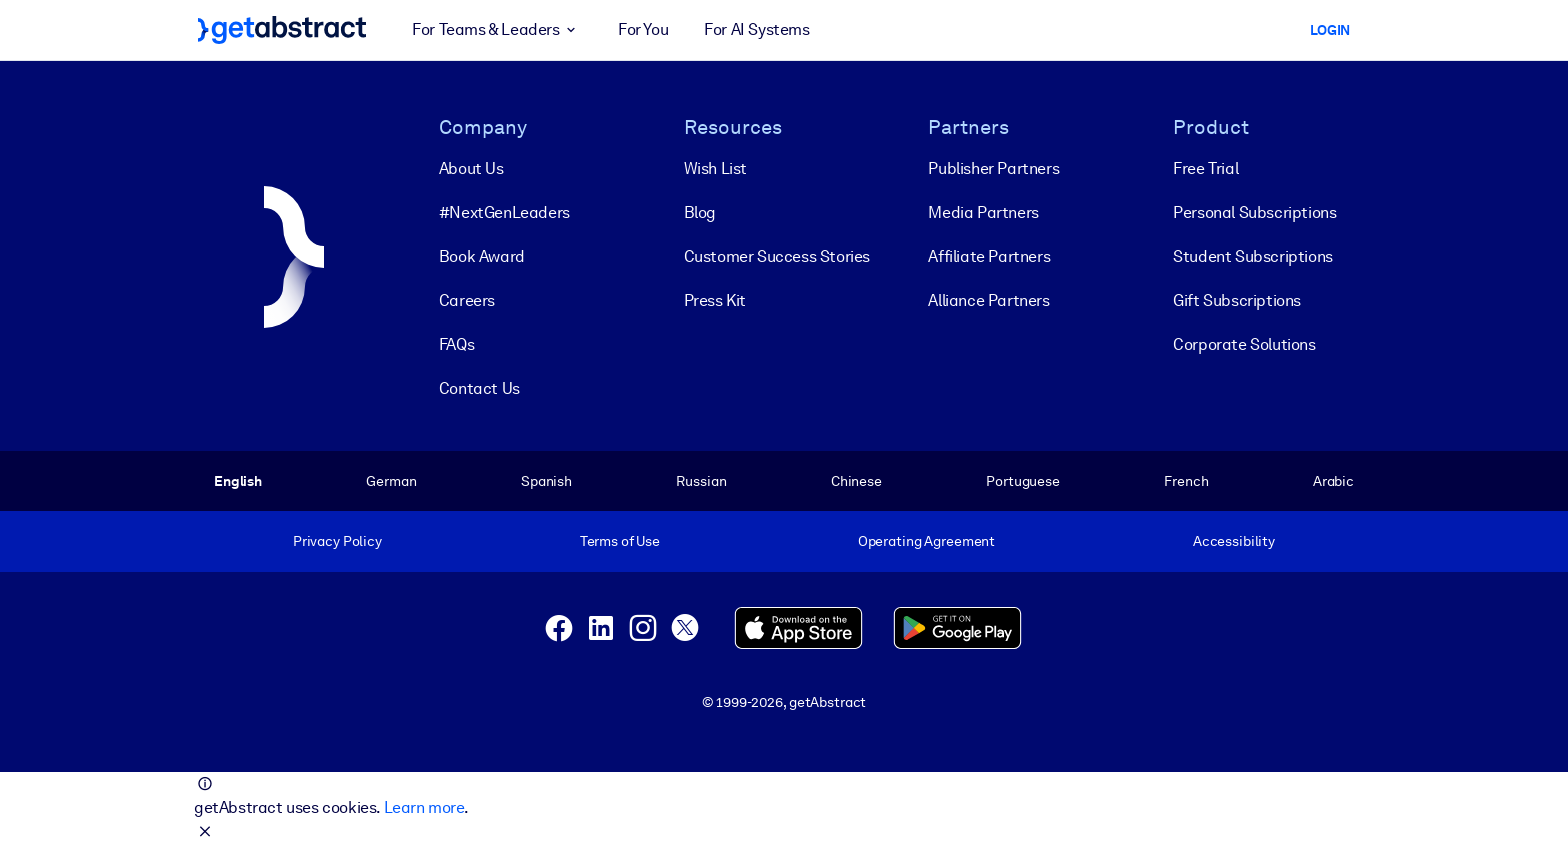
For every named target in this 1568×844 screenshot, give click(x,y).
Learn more (424, 807)
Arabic (1333, 481)
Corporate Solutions (1244, 344)
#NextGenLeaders (504, 212)
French (1186, 481)
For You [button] (643, 29)
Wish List (715, 168)
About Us (471, 168)
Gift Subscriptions (1237, 300)
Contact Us (479, 388)
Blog (700, 212)
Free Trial (1205, 168)
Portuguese (1023, 481)
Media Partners (983, 212)
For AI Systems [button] (756, 29)
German (391, 481)
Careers (467, 300)
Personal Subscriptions (1254, 212)
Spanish (546, 481)
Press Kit (715, 300)
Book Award (482, 256)
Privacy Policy (337, 541)
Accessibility (1234, 541)
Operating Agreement (926, 541)
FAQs (456, 344)
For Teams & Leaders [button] (497, 30)
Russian (701, 481)
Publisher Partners (993, 168)
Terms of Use (620, 541)
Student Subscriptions (1253, 256)
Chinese (856, 481)
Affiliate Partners (989, 256)
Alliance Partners (988, 300)
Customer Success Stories (777, 256)
